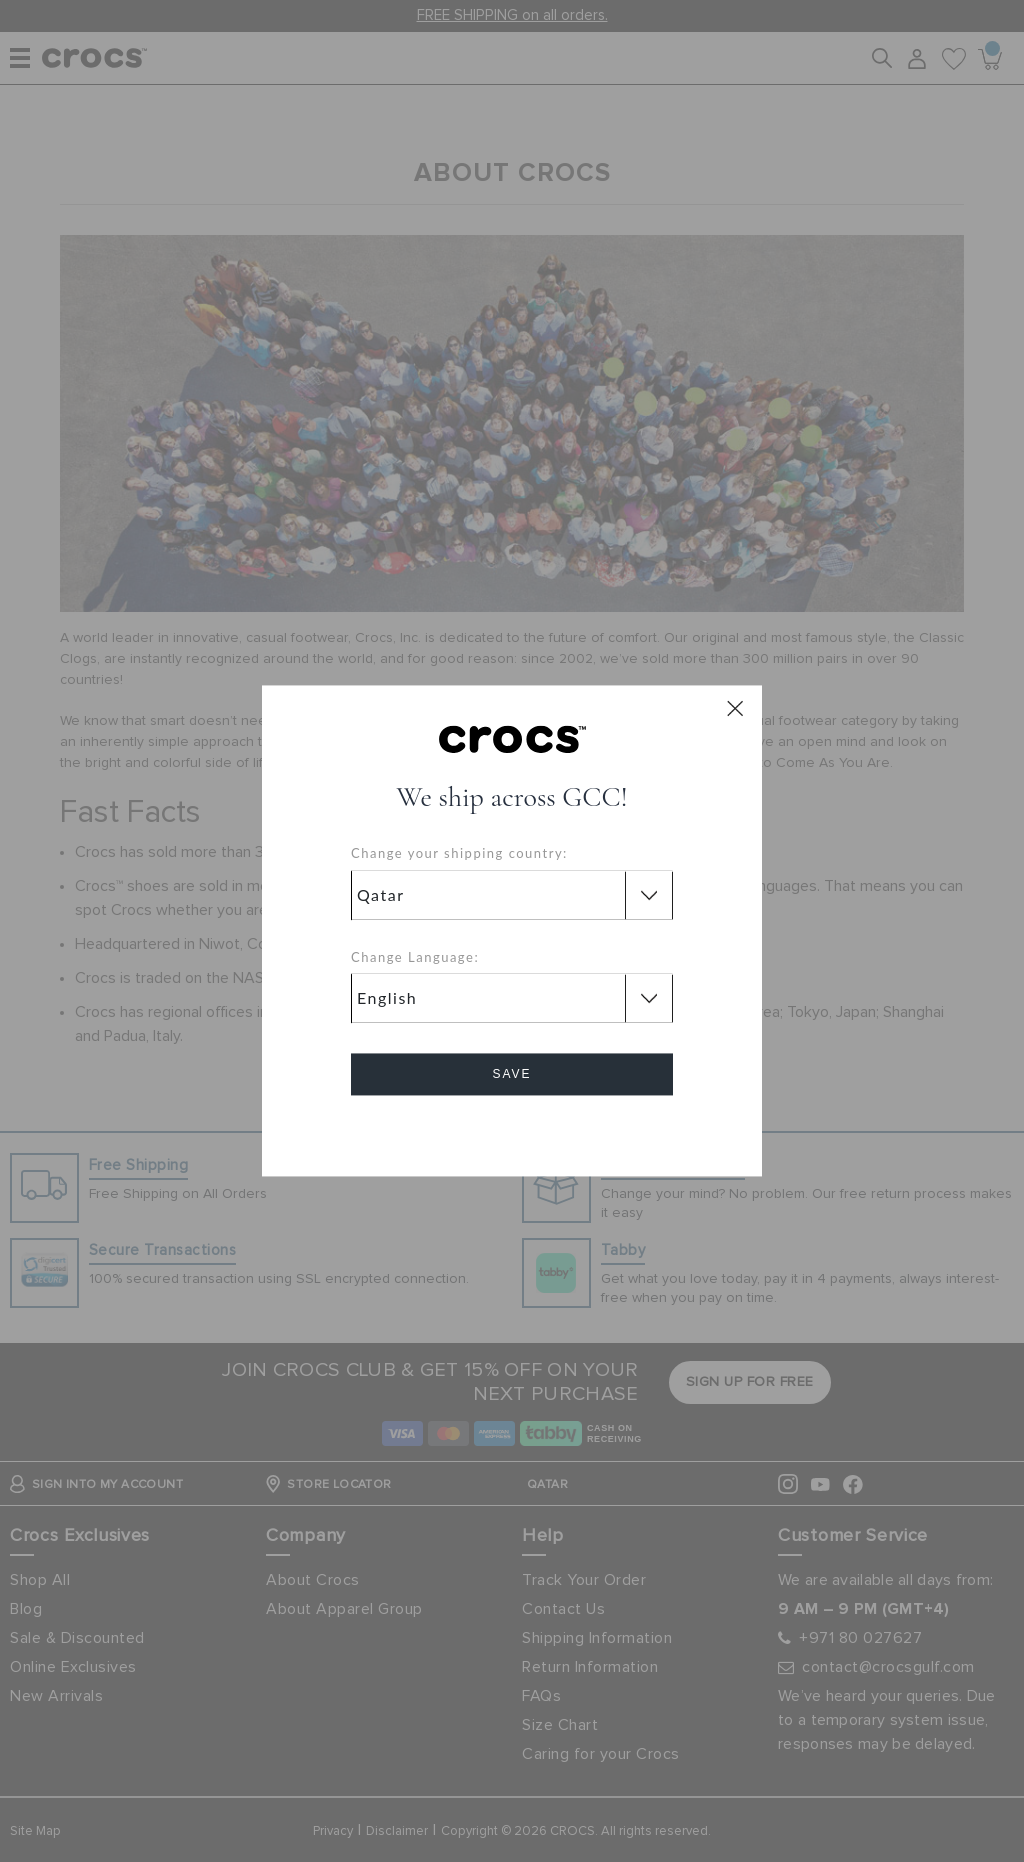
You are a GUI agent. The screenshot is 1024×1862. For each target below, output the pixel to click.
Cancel (512, 1131)
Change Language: (415, 957)
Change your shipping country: (459, 854)
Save (511, 1075)
